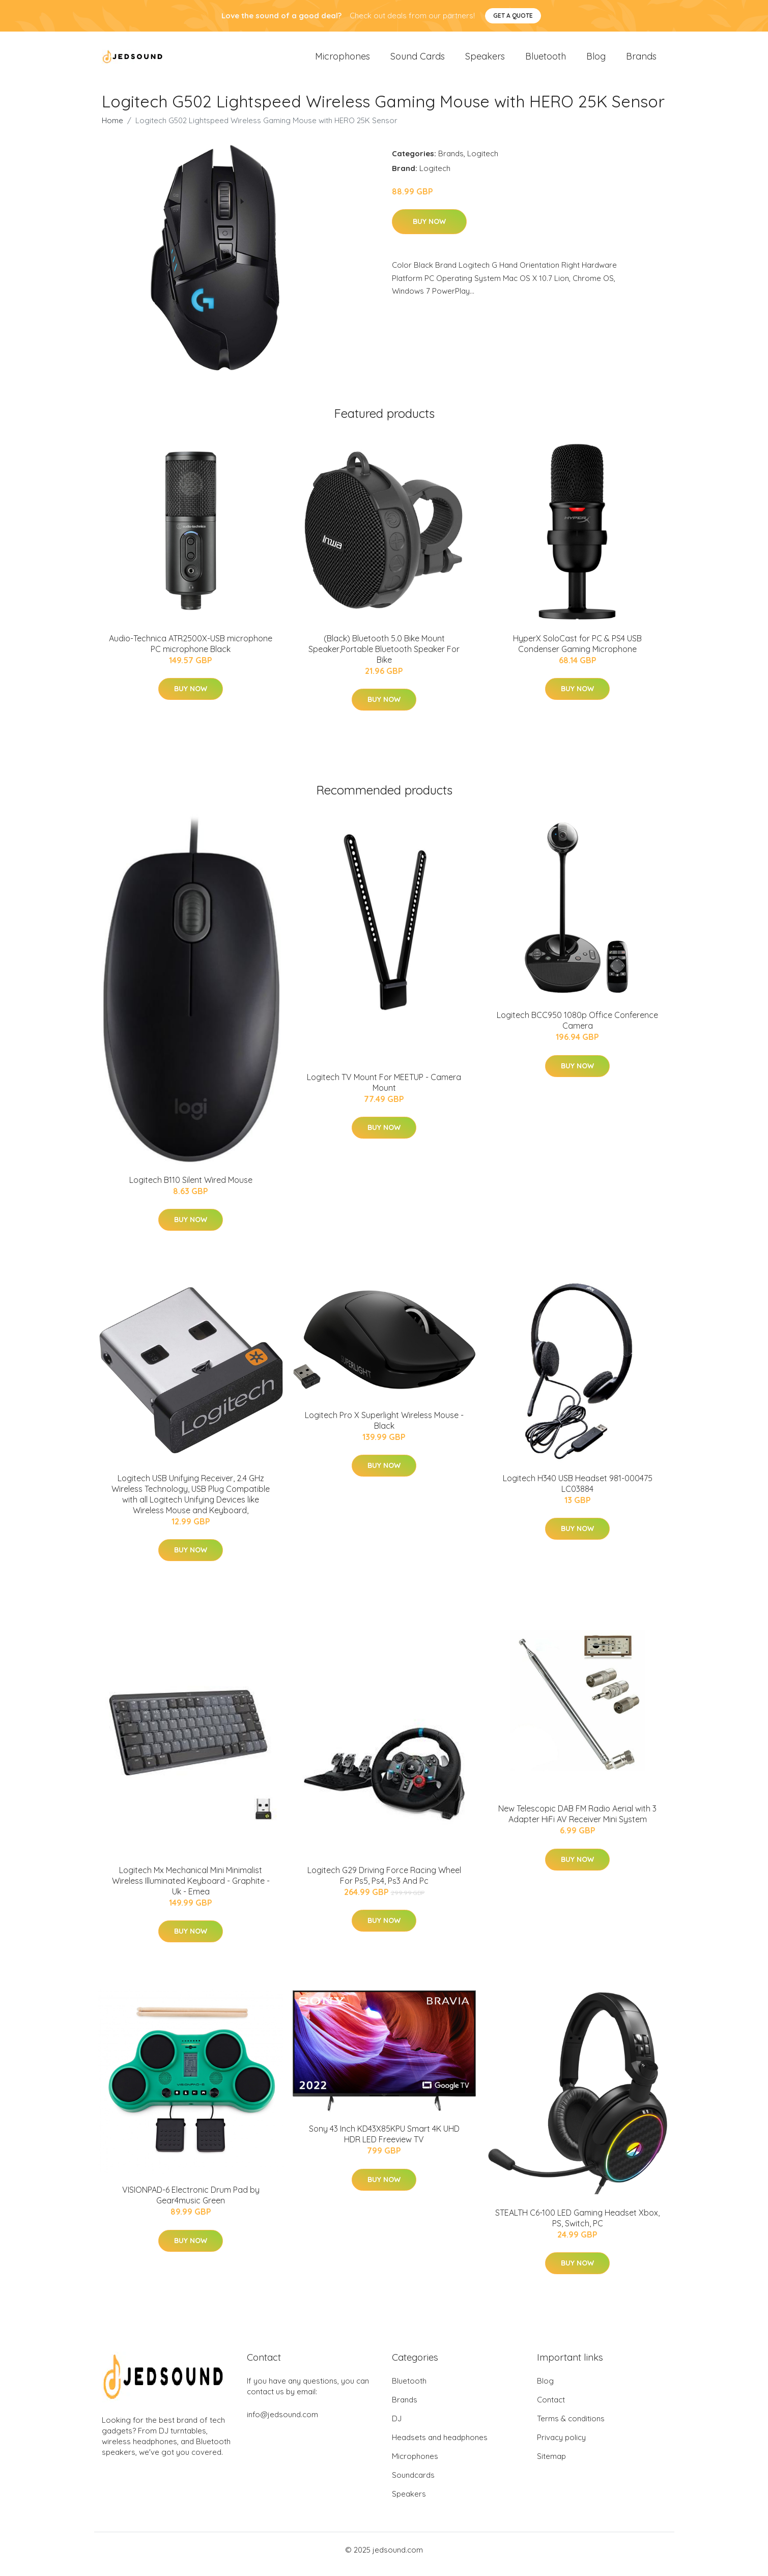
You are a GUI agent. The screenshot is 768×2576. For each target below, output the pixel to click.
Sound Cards (417, 61)
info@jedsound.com (282, 2423)
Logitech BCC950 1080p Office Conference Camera (577, 1029)
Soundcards (413, 2483)
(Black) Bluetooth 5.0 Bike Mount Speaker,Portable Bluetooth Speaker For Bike (384, 657)
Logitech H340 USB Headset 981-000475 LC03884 (577, 1492)
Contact (551, 2408)
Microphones (342, 61)
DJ (397, 2427)
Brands (641, 61)
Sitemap (551, 2465)
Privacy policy (561, 2446)
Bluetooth (545, 61)
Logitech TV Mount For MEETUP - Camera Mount (384, 1091)
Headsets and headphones (440, 2446)
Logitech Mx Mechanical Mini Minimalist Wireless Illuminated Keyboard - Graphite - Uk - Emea (191, 1889)
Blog (596, 61)
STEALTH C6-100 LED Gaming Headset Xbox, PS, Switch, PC (577, 2226)
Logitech (482, 162)
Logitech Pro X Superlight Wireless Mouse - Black (384, 1429)
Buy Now (429, 230)
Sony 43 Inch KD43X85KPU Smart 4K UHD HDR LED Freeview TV (384, 2142)
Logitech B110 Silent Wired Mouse (190, 1188)
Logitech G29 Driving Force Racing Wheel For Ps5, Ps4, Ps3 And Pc (384, 1884)
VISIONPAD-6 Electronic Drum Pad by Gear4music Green (191, 2203)
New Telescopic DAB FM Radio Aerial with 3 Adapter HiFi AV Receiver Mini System (577, 1823)
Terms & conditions (571, 2427)
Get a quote (513, 15)
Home (112, 129)
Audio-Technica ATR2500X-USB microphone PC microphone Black (190, 652)
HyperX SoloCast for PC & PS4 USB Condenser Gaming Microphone (577, 652)
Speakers (485, 61)
